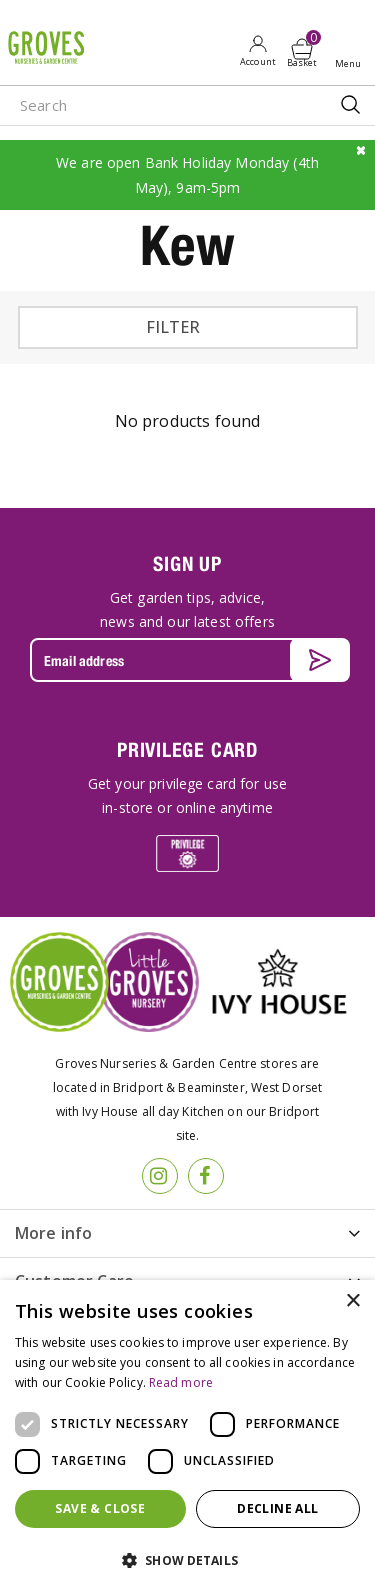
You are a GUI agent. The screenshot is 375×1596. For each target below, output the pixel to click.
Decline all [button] (277, 1508)
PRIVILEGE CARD (187, 749)
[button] (187, 1561)
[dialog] (187, 1438)
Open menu (352, 51)
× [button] (352, 1301)
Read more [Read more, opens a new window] (181, 1382)
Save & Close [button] (100, 1508)
